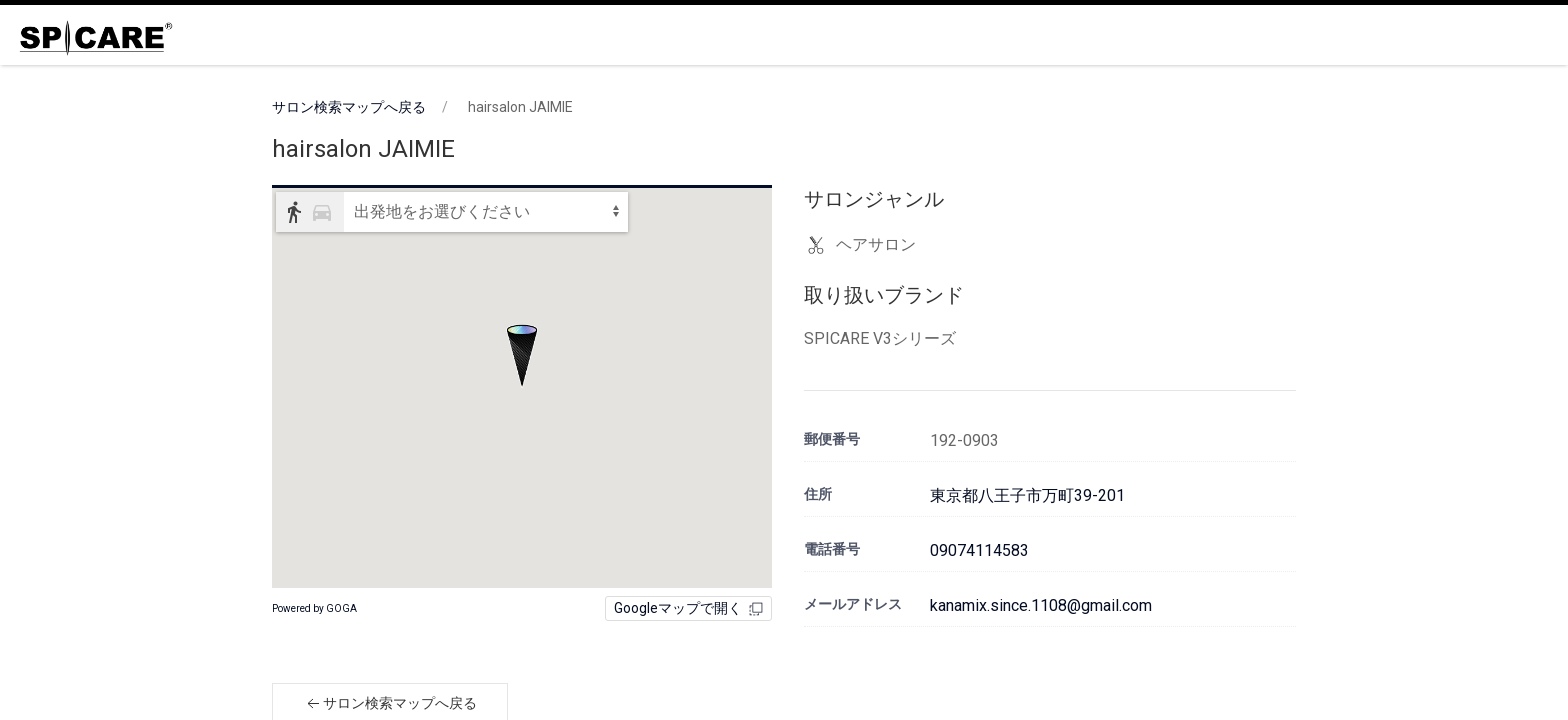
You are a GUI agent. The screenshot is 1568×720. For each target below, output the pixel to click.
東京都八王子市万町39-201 (1027, 495)
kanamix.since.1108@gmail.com (1041, 605)
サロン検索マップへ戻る (349, 107)
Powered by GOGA (314, 608)
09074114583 (979, 550)
